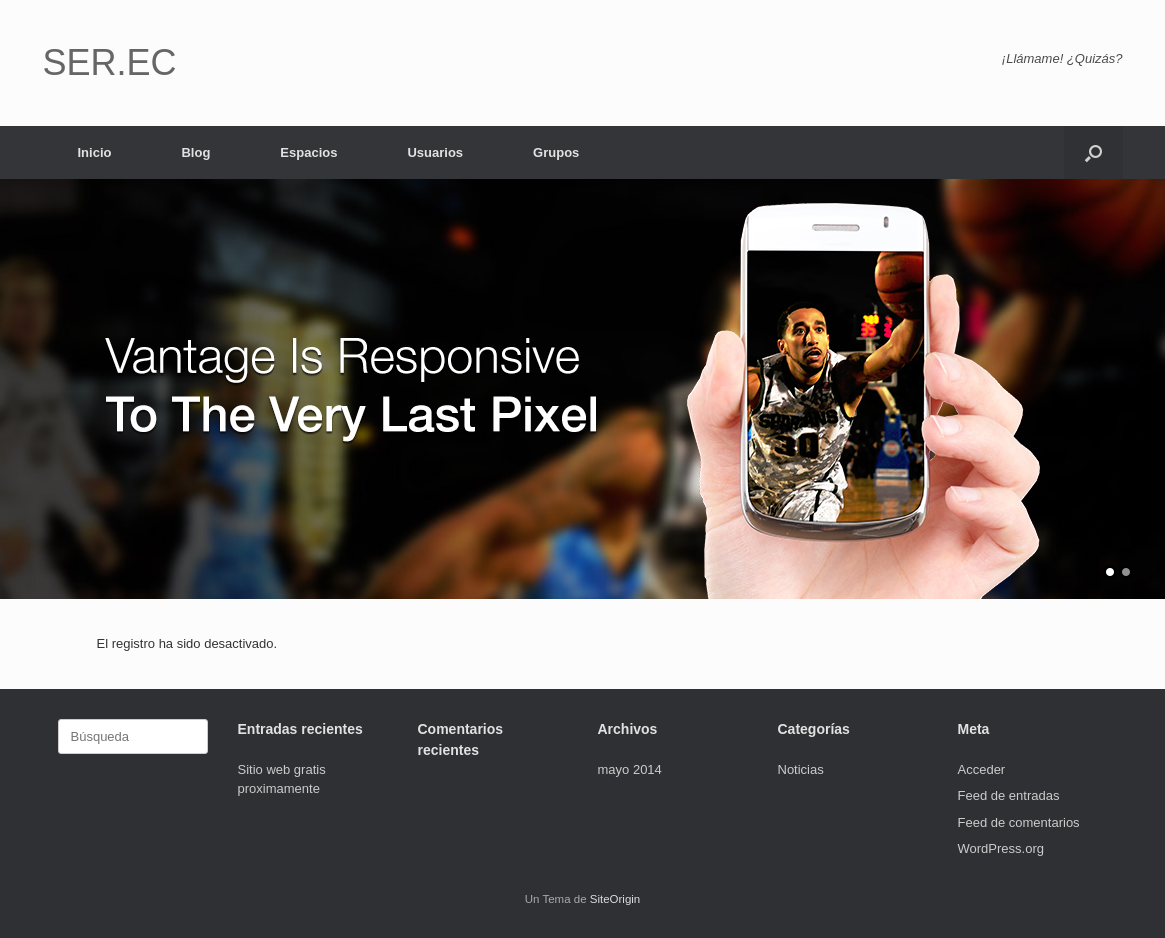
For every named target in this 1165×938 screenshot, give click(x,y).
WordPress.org (1001, 848)
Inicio (95, 152)
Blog (195, 152)
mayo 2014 (630, 769)
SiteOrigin (615, 899)
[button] (1093, 152)
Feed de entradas (1009, 795)
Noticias (801, 769)
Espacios (308, 152)
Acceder (982, 769)
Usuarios (435, 152)
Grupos (556, 152)
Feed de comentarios (1019, 822)
